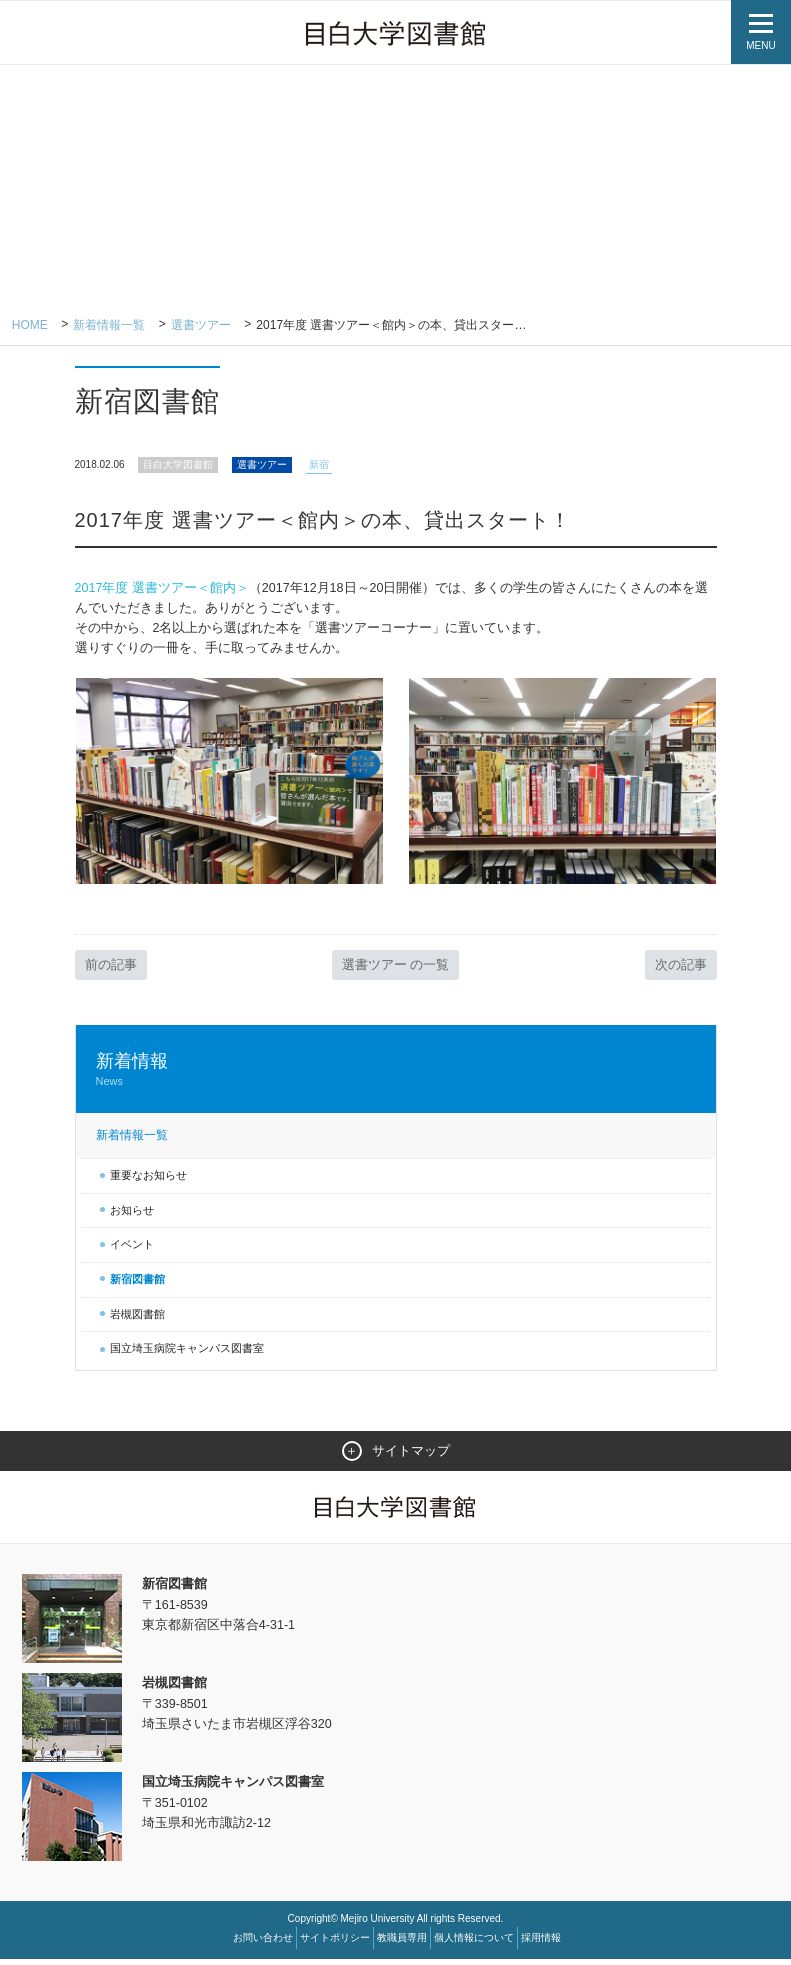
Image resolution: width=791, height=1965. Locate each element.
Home (30, 325)
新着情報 (396, 1074)
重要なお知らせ (148, 1180)
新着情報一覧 (110, 325)
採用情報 (541, 1943)
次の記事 (681, 969)
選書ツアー (201, 325)
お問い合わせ (263, 1943)
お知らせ (132, 1215)
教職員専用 (402, 1943)
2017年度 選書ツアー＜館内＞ (163, 588)
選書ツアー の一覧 (396, 969)
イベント (132, 1249)
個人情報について (474, 1943)
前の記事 (111, 969)
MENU (760, 45)
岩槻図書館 (137, 1319)
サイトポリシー (335, 1943)
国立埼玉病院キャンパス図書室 (187, 1353)
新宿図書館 (137, 1284)
